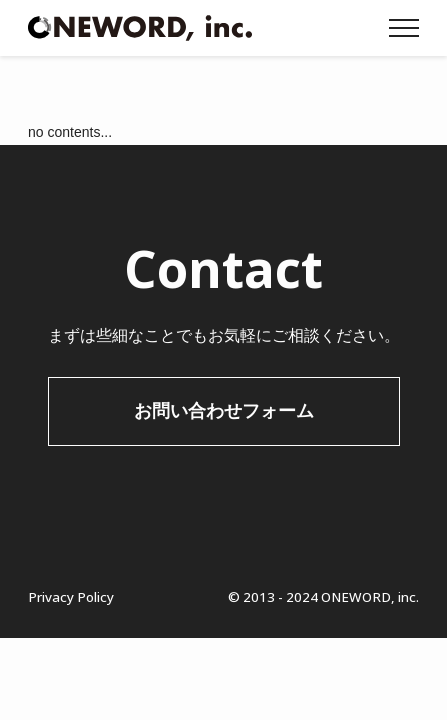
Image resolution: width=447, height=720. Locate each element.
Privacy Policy (71, 597)
